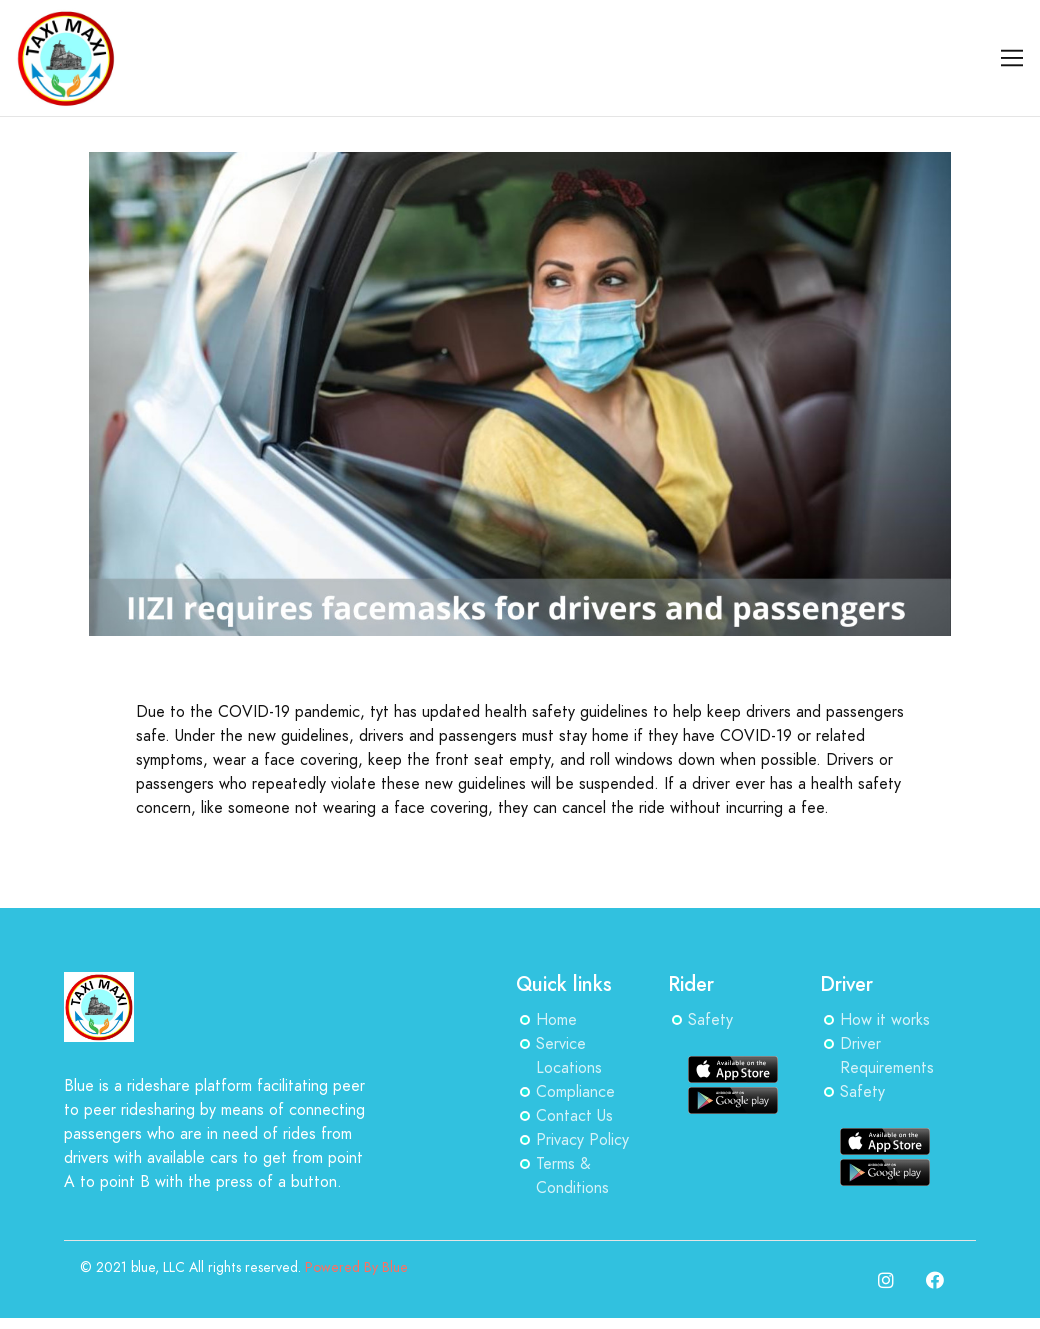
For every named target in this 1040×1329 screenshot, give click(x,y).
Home (556, 1020)
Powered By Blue (356, 1267)
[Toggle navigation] (1012, 58)
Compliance (575, 1092)
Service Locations (569, 1056)
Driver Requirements (887, 1056)
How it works (885, 1020)
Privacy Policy (582, 1140)
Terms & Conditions (572, 1176)
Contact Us (574, 1116)
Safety (710, 1020)
